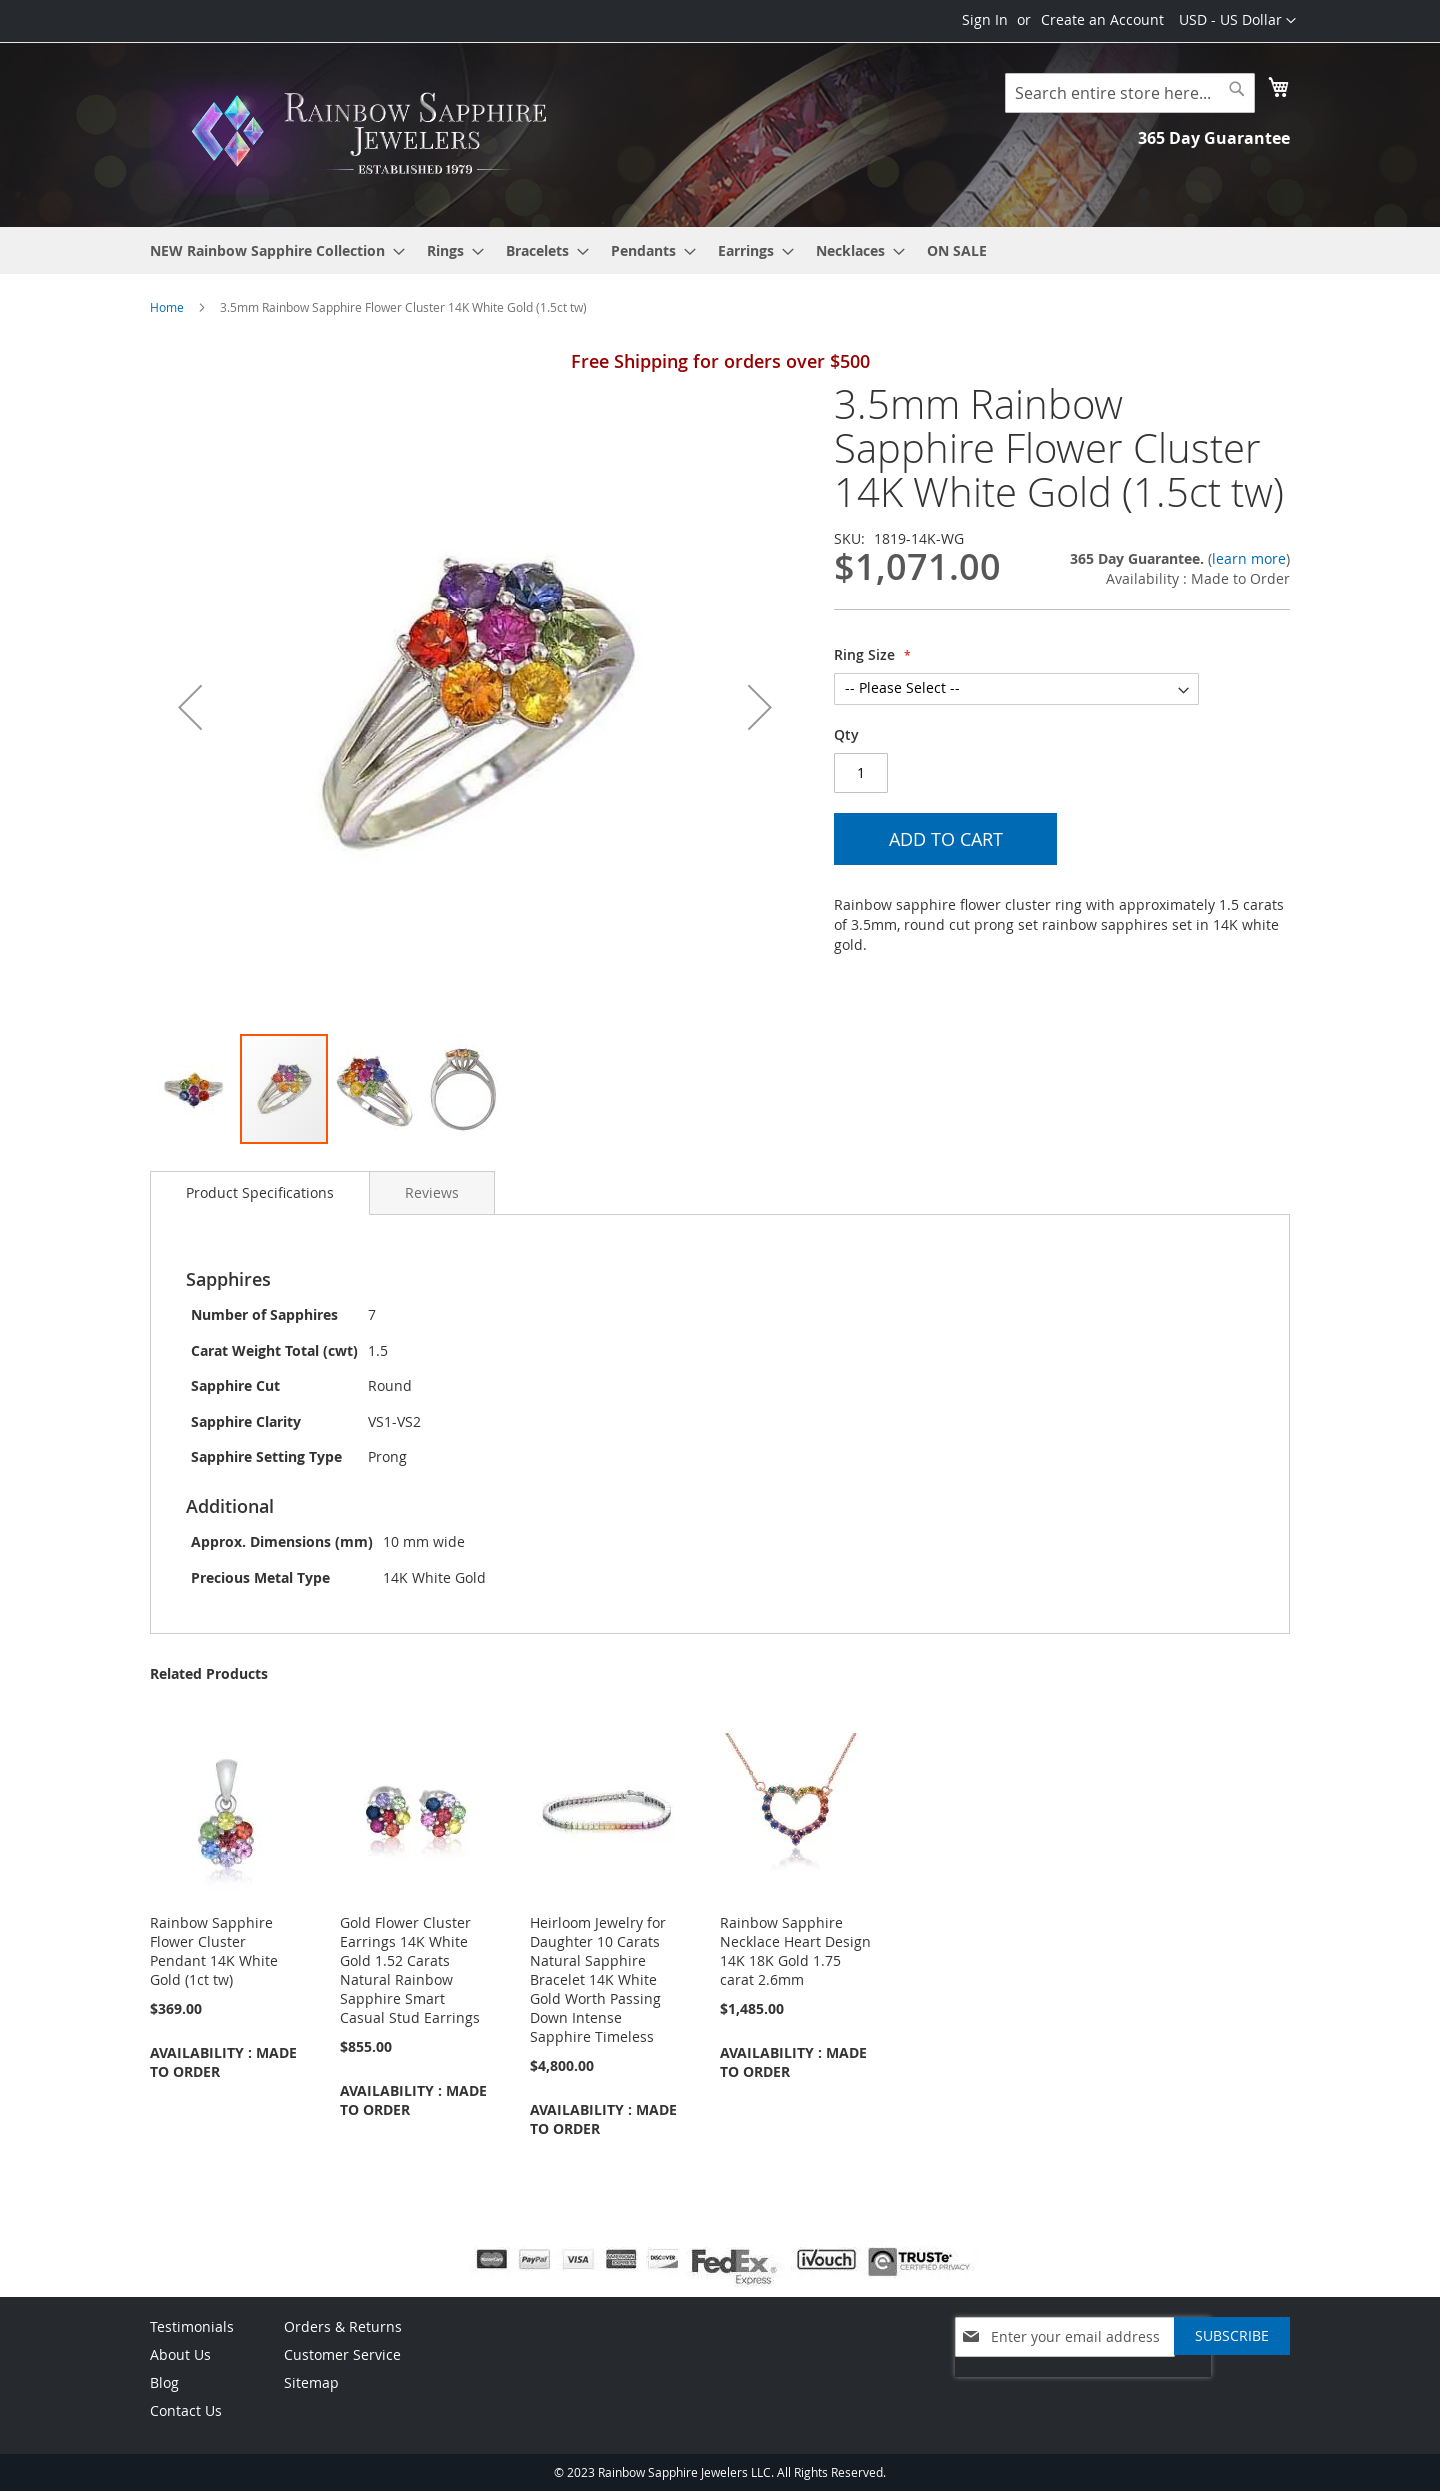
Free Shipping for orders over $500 (720, 361)
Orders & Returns (343, 2326)
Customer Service (342, 2354)
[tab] (260, 1193)
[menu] (720, 250)
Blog (164, 2382)
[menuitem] (271, 250)
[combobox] (1130, 93)
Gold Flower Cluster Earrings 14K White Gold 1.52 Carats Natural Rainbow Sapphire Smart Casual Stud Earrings (410, 1970)
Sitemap (311, 2382)
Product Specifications (260, 1192)
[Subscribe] (1232, 2336)
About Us (180, 2354)
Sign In (985, 19)
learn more (1249, 558)
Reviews (432, 1192)
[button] (1237, 21)
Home (167, 307)
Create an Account (1102, 19)
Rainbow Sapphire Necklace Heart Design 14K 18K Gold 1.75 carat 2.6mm (795, 1951)
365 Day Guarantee (1214, 138)
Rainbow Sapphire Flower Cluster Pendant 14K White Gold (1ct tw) (214, 1951)
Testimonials (192, 2326)
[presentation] (1083, 2387)
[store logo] (375, 133)
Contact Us (186, 2410)
